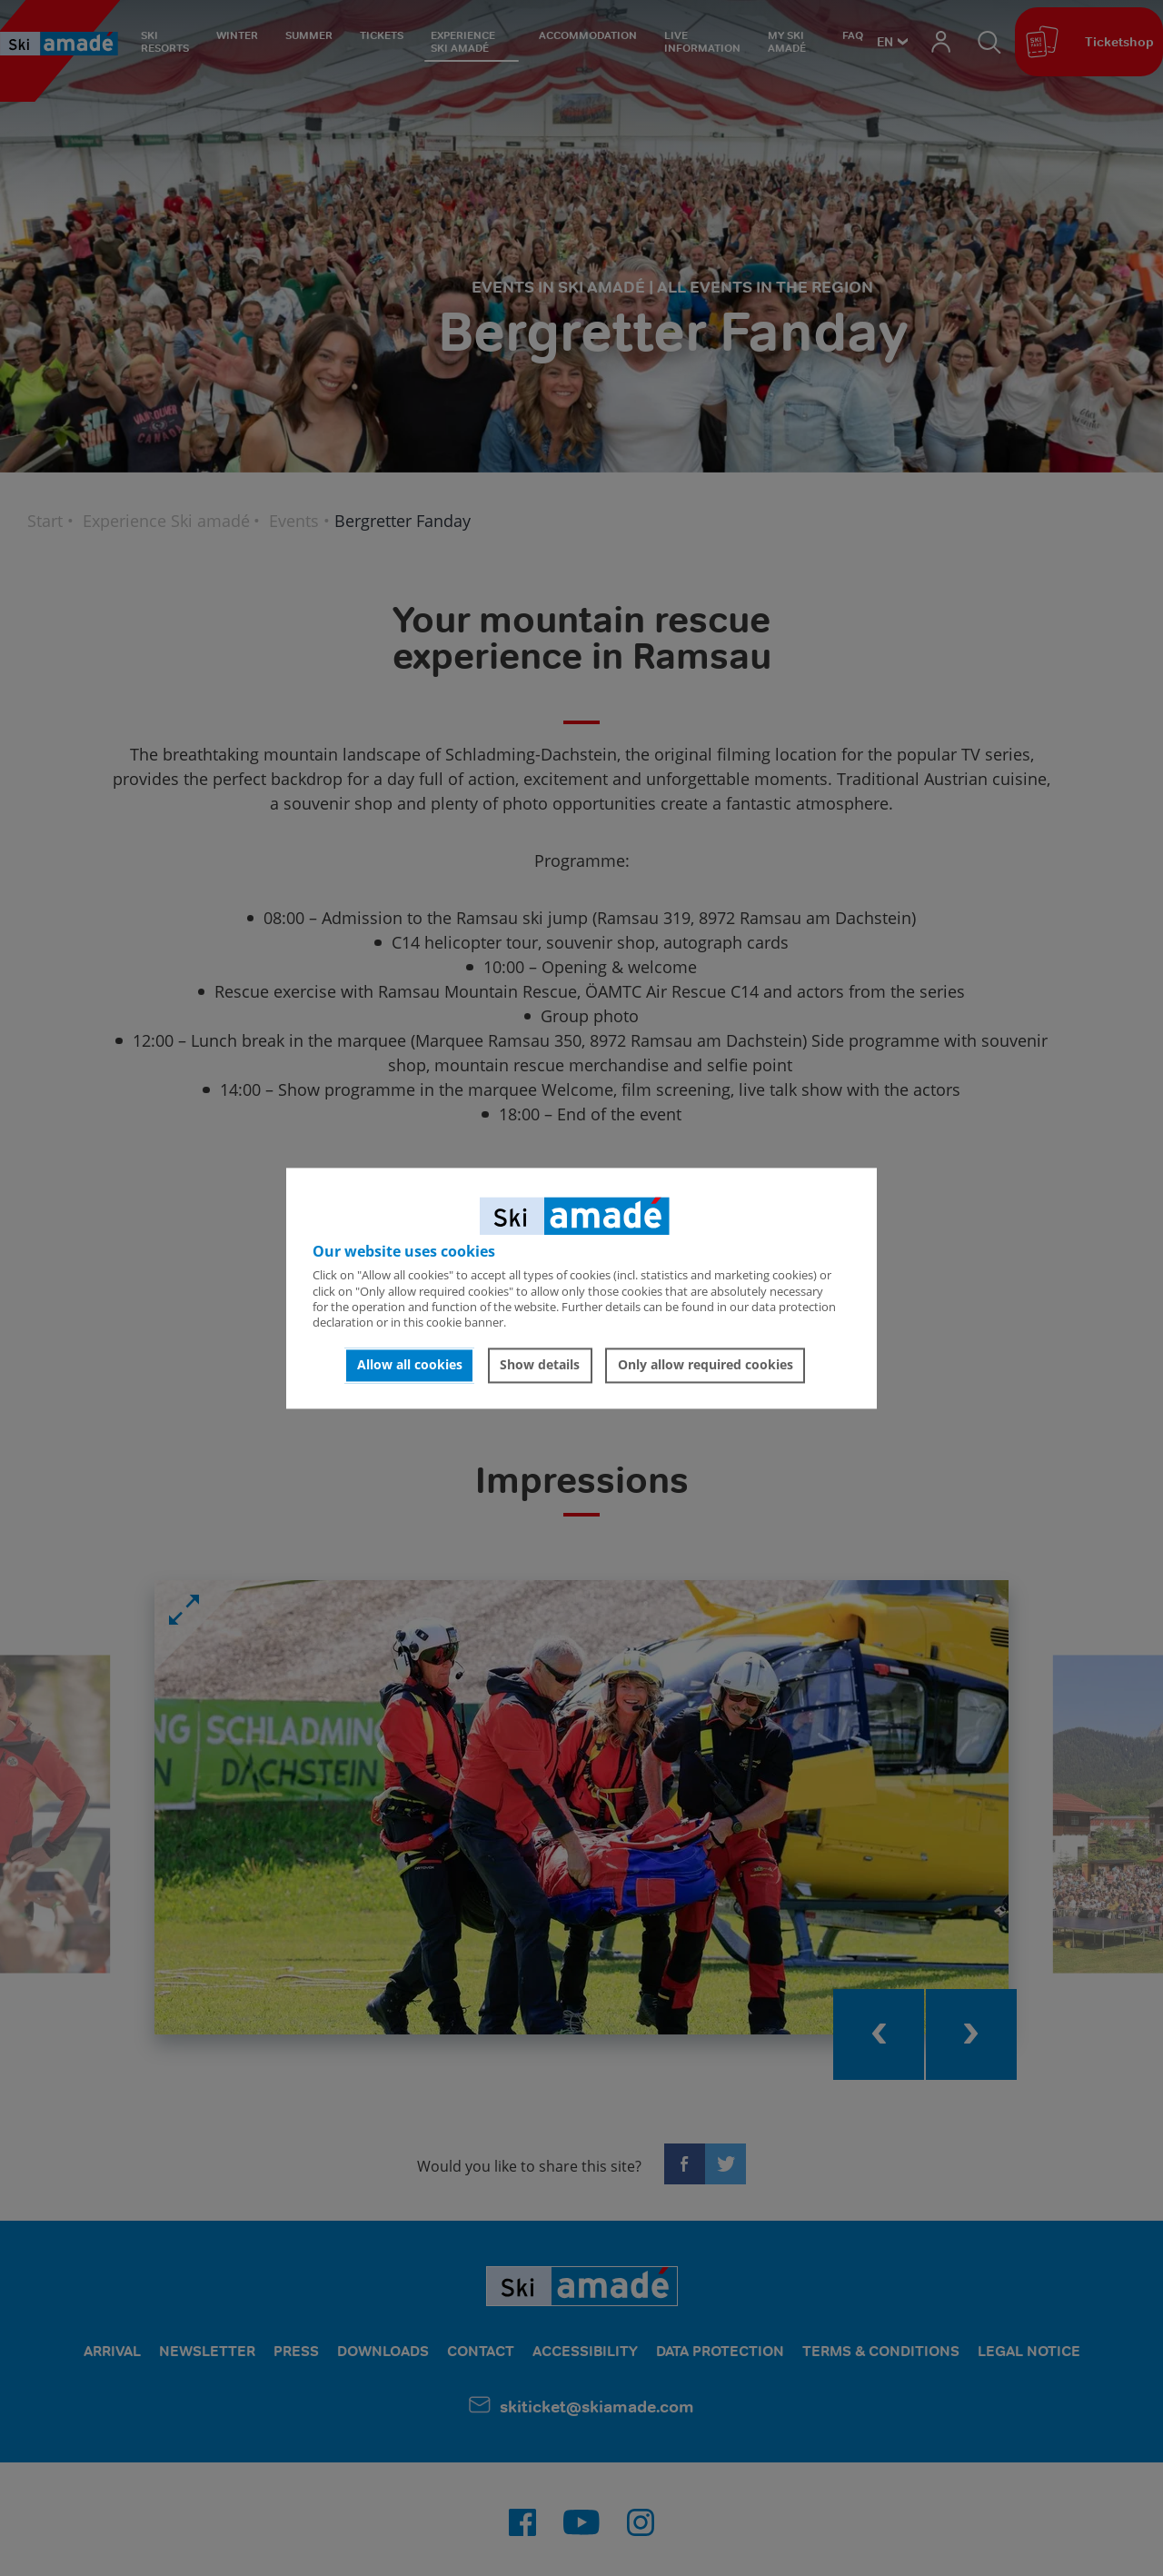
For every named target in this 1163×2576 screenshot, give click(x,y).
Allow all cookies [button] (409, 1365)
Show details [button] (540, 1365)
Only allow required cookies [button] (705, 1365)
